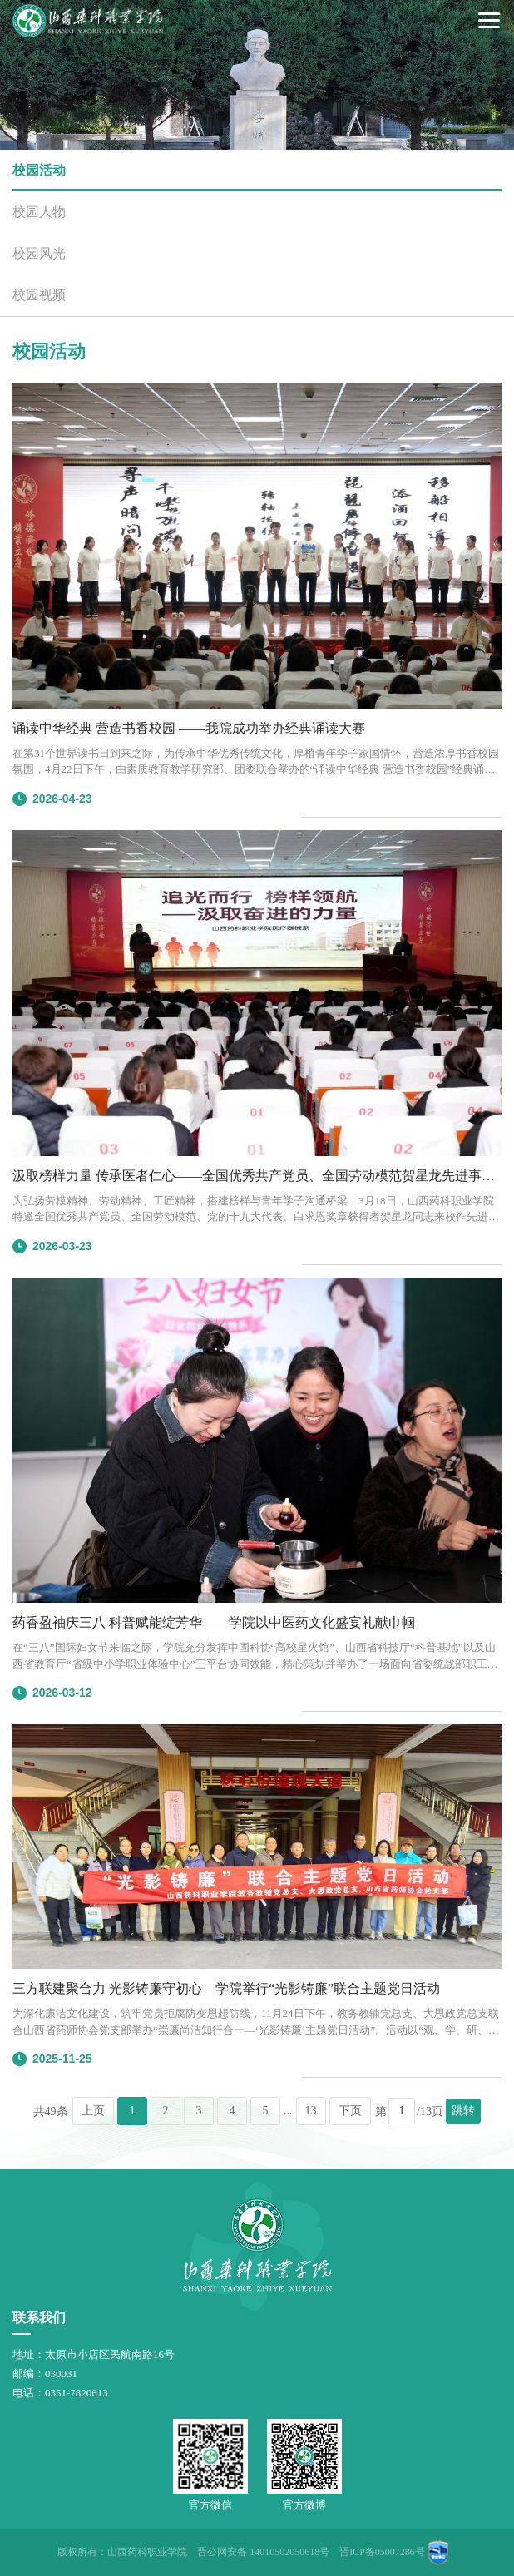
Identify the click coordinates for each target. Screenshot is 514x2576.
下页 (350, 2110)
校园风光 (39, 253)
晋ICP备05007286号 (382, 2552)
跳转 (463, 2110)
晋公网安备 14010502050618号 (263, 2552)
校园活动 (39, 170)
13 (311, 2110)
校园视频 (39, 295)
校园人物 (39, 212)
